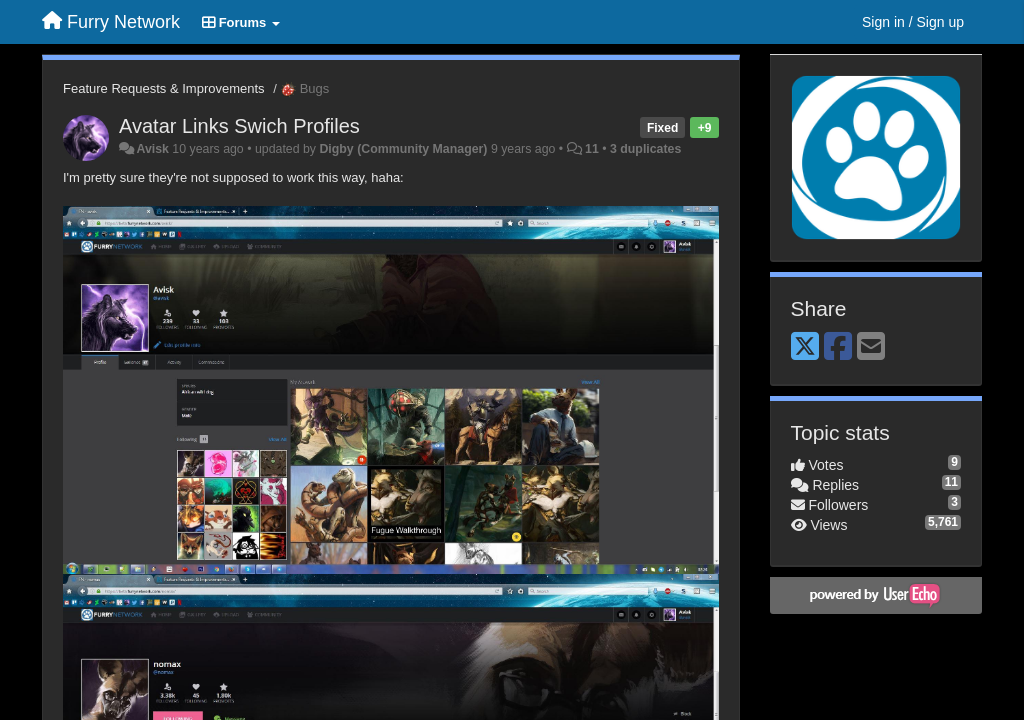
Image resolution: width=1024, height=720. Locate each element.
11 (592, 149)
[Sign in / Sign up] (913, 22)
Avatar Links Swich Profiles (239, 126)
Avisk (152, 149)
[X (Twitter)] (805, 347)
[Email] (871, 347)
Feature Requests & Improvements (164, 88)
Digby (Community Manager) (403, 149)
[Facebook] (838, 347)
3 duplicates (645, 149)
